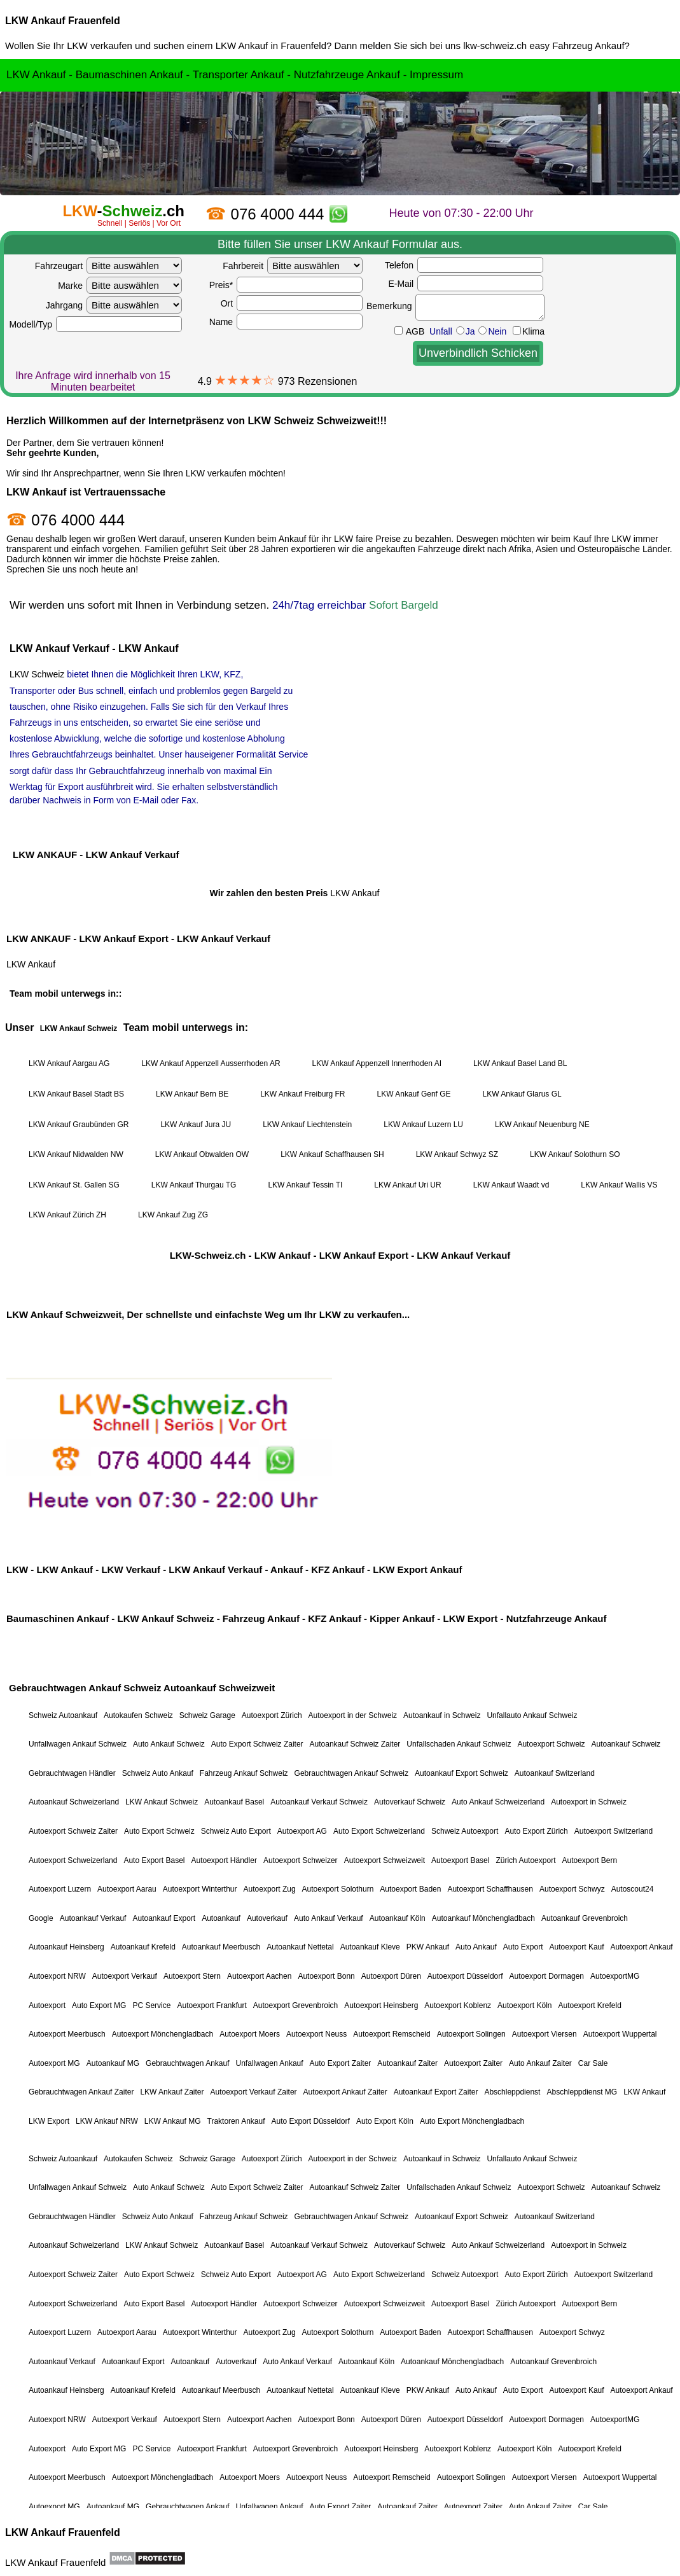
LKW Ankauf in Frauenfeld (271, 45)
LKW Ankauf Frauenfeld (62, 20)
